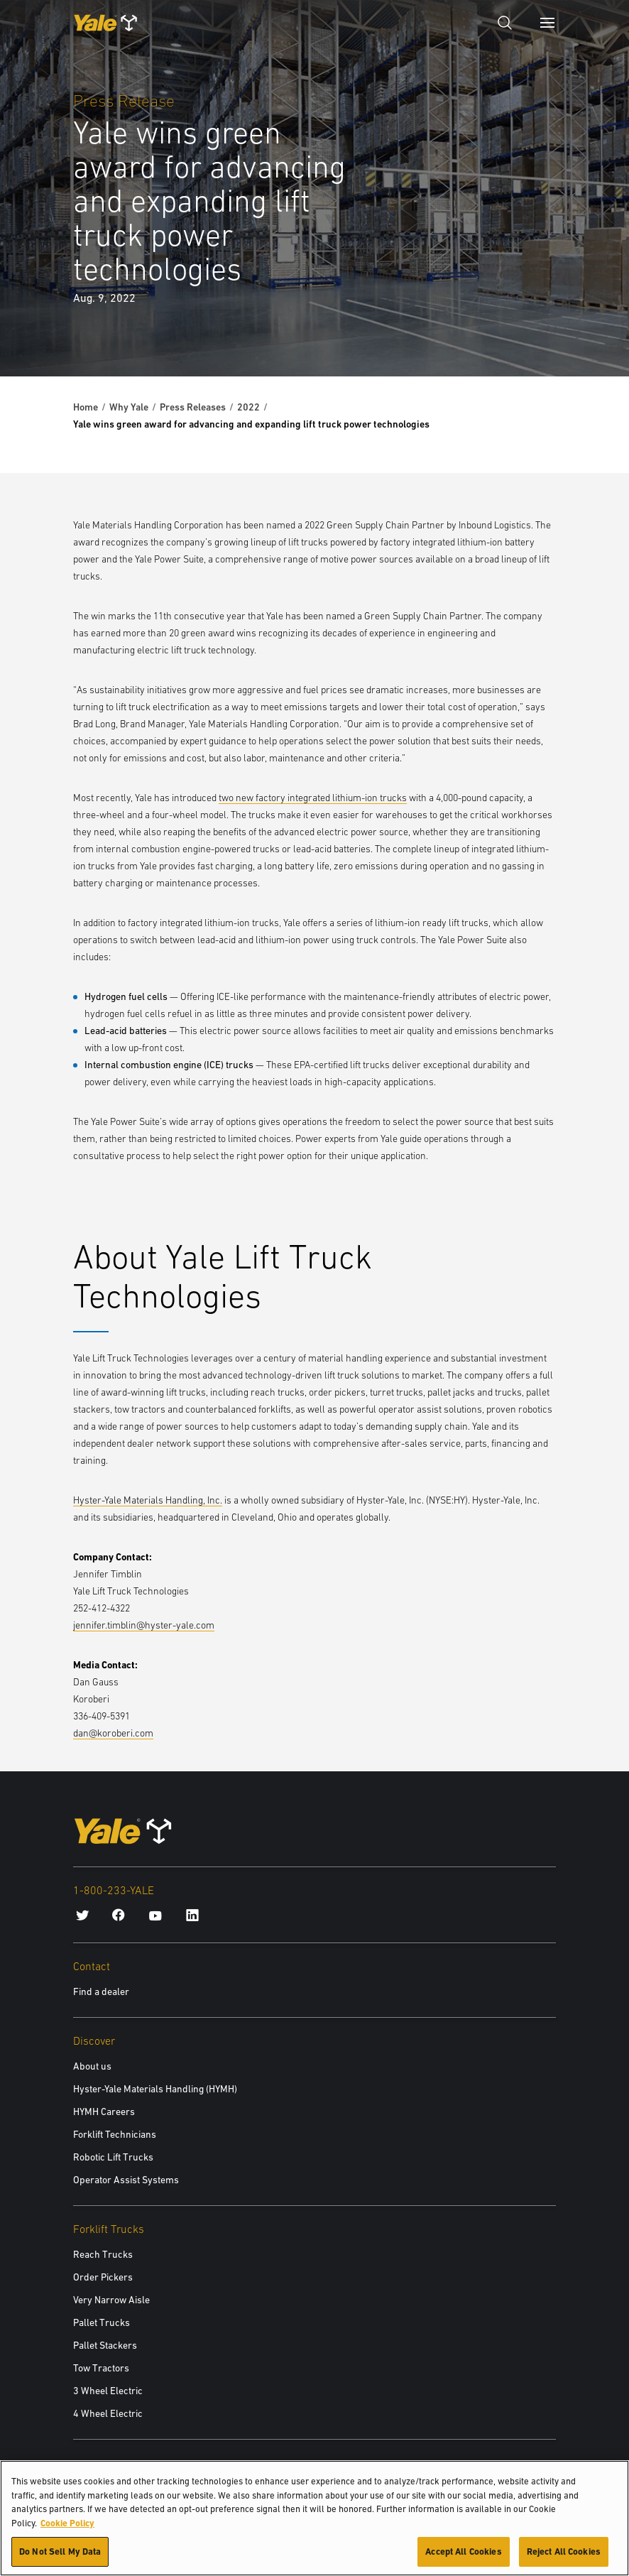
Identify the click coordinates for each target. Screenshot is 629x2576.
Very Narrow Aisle (111, 2299)
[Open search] (504, 22)
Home (85, 407)
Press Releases (193, 407)
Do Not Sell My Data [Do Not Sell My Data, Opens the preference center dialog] (60, 2560)
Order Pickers (103, 2277)
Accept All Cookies (463, 2560)
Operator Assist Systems (126, 2179)
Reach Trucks (103, 2254)
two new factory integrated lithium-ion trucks (313, 797)
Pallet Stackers (105, 2345)
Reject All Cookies (564, 2560)
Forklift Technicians (114, 2134)
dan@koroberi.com (113, 1733)
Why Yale (128, 407)
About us (92, 2066)
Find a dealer (101, 1991)
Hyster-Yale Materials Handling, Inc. (147, 1500)
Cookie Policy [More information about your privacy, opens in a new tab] (67, 2531)
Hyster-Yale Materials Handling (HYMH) (155, 2088)
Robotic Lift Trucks (113, 2157)
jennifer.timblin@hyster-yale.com (143, 1625)
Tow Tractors (101, 2368)
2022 (248, 407)
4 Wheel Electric (108, 2413)
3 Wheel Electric (108, 2390)
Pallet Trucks (101, 2322)
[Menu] (547, 22)
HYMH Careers (104, 2111)
